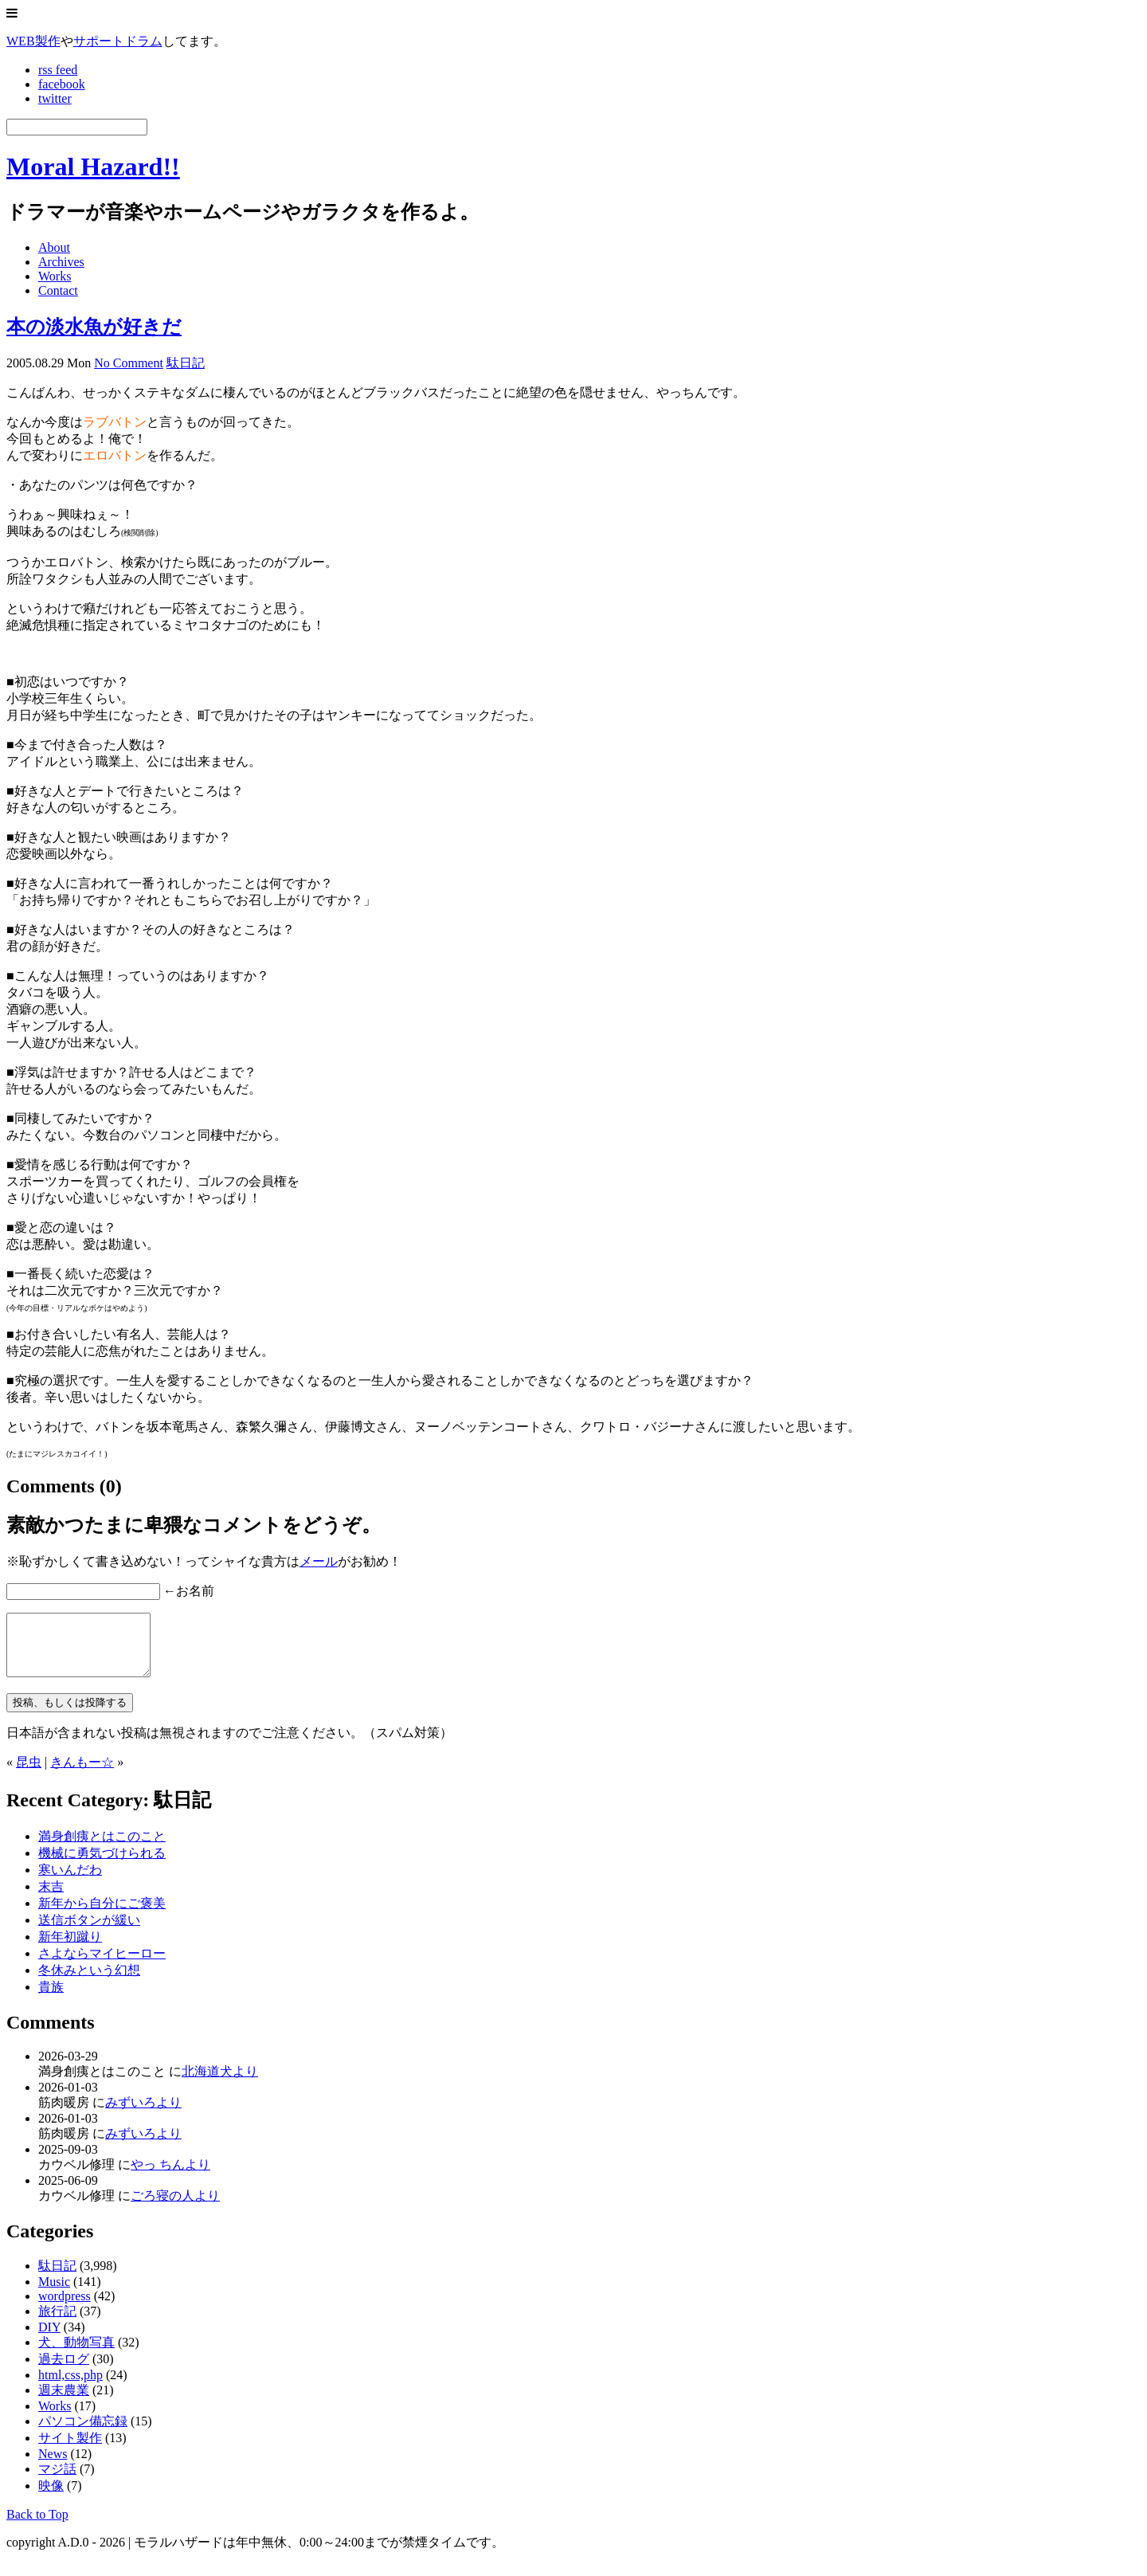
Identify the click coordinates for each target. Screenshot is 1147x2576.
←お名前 (188, 1591)
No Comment (128, 363)
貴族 (51, 1999)
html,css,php (70, 2387)
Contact (58, 290)
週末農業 (63, 2402)
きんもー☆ (82, 1774)
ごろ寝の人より (175, 2207)
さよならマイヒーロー (102, 1965)
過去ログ (63, 2371)
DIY (49, 2339)
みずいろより (143, 2114)
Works (54, 276)
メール (318, 1561)
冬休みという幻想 (89, 1982)
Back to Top (37, 2526)
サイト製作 (70, 2449)
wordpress (64, 2308)
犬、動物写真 (76, 2354)
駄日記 (185, 363)
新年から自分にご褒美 (102, 1915)
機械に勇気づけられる (102, 1865)
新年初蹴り (70, 1948)
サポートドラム (117, 41)
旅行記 (57, 2323)
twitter (55, 98)
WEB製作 (33, 41)
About (54, 247)
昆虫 (28, 1774)
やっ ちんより (170, 2176)
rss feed (57, 69)
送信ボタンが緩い (89, 1932)
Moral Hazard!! (93, 166)
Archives (61, 262)
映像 (51, 2497)
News (52, 2465)
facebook (61, 84)
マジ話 (57, 2481)
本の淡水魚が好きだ (94, 326)
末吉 (51, 1898)
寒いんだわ (70, 1881)
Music (54, 2293)
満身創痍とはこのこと (102, 1848)
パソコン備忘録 (82, 2433)
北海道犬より (220, 2083)
